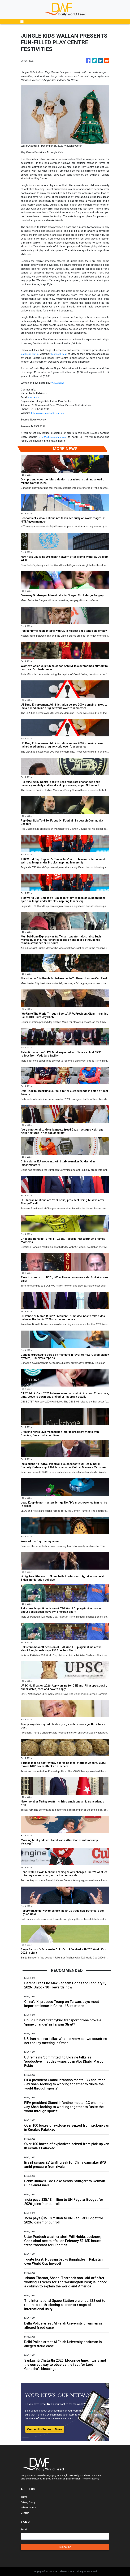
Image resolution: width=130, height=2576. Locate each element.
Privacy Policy (28, 2502)
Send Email (34, 397)
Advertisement (29, 2507)
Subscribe (65, 2547)
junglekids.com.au (31, 353)
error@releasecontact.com (53, 436)
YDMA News (58, 382)
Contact (25, 2512)
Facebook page (63, 353)
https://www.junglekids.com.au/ (49, 413)
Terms (24, 2496)
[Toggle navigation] (22, 21)
